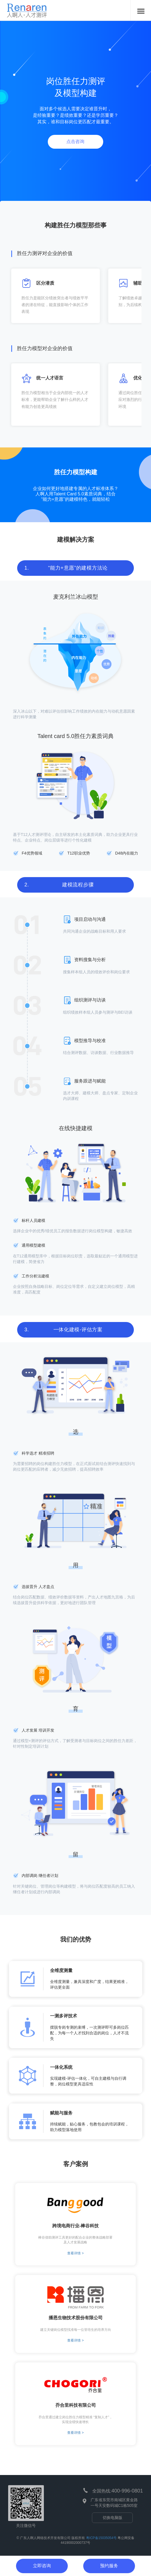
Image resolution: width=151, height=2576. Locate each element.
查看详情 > (75, 2253)
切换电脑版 (112, 2517)
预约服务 (109, 2565)
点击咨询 (75, 141)
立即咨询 (42, 2565)
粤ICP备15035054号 (101, 2538)
